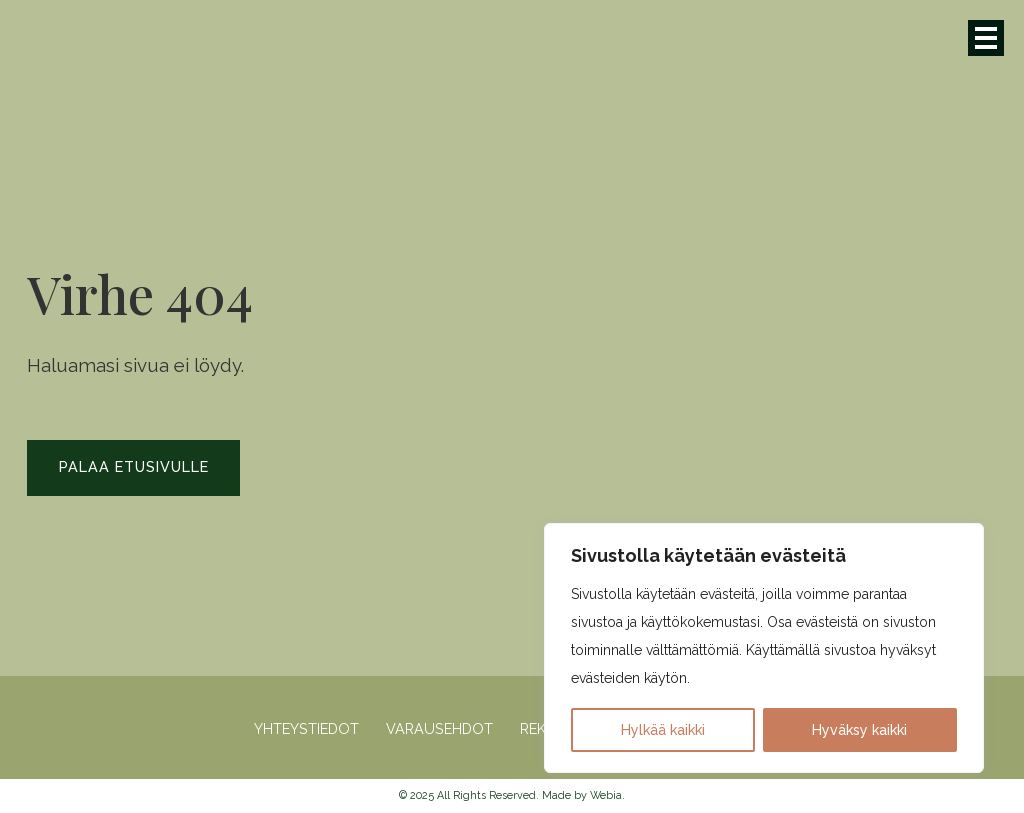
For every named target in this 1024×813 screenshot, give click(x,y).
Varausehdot (439, 729)
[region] (764, 648)
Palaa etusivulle (134, 466)
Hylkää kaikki (663, 730)
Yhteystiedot (306, 729)
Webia (606, 795)
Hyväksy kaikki (859, 730)
